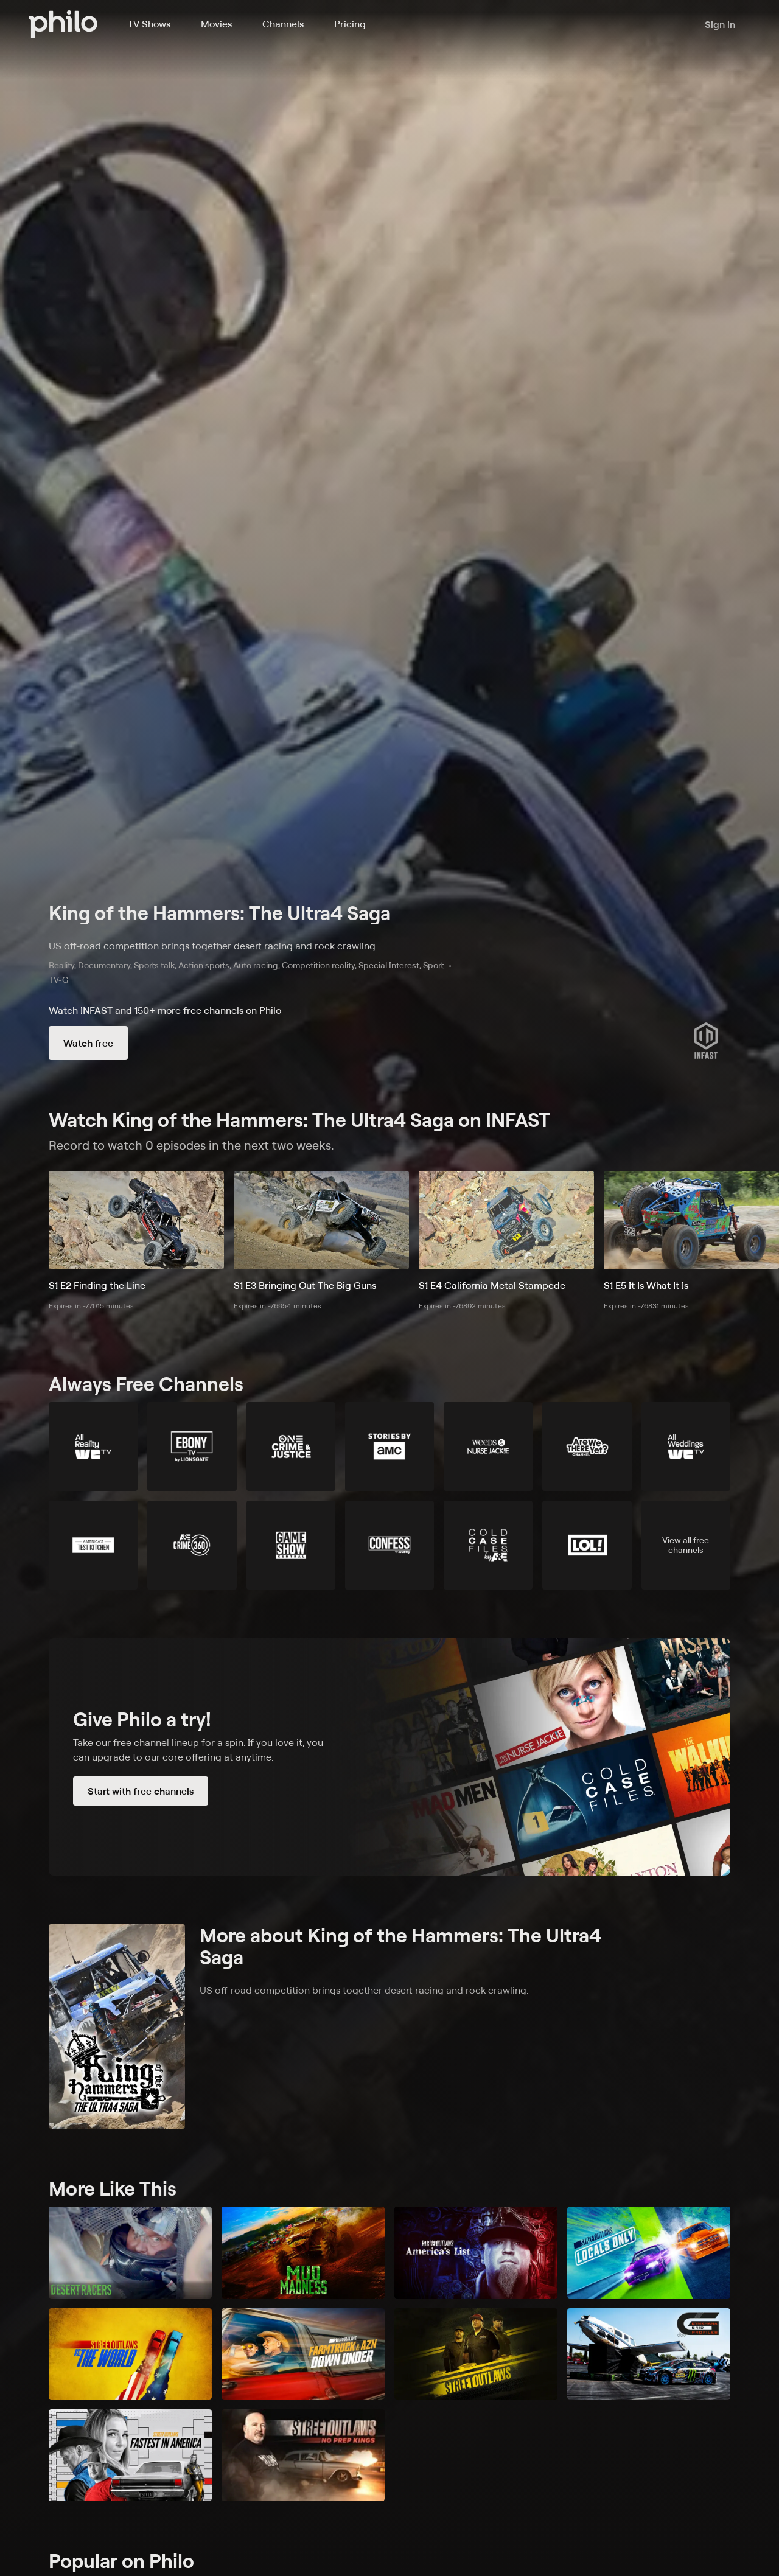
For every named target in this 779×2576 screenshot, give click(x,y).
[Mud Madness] (303, 2253)
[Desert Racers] (130, 2253)
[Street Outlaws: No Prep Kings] (303, 2455)
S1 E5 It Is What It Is (646, 1285)
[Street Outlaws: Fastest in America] (130, 2455)
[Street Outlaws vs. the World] (130, 2354)
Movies (216, 24)
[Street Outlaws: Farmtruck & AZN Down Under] (303, 2354)
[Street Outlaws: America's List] (475, 2253)
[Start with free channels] (389, 1757)
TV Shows (149, 24)
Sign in (720, 24)
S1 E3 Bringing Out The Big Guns (305, 1285)
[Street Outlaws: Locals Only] (648, 2253)
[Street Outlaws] (475, 2354)
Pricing (350, 24)
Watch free (88, 1043)
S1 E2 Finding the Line (97, 1285)
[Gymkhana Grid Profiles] (648, 2354)
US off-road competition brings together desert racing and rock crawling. (213, 946)
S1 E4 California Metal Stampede (492, 1285)
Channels (283, 24)
